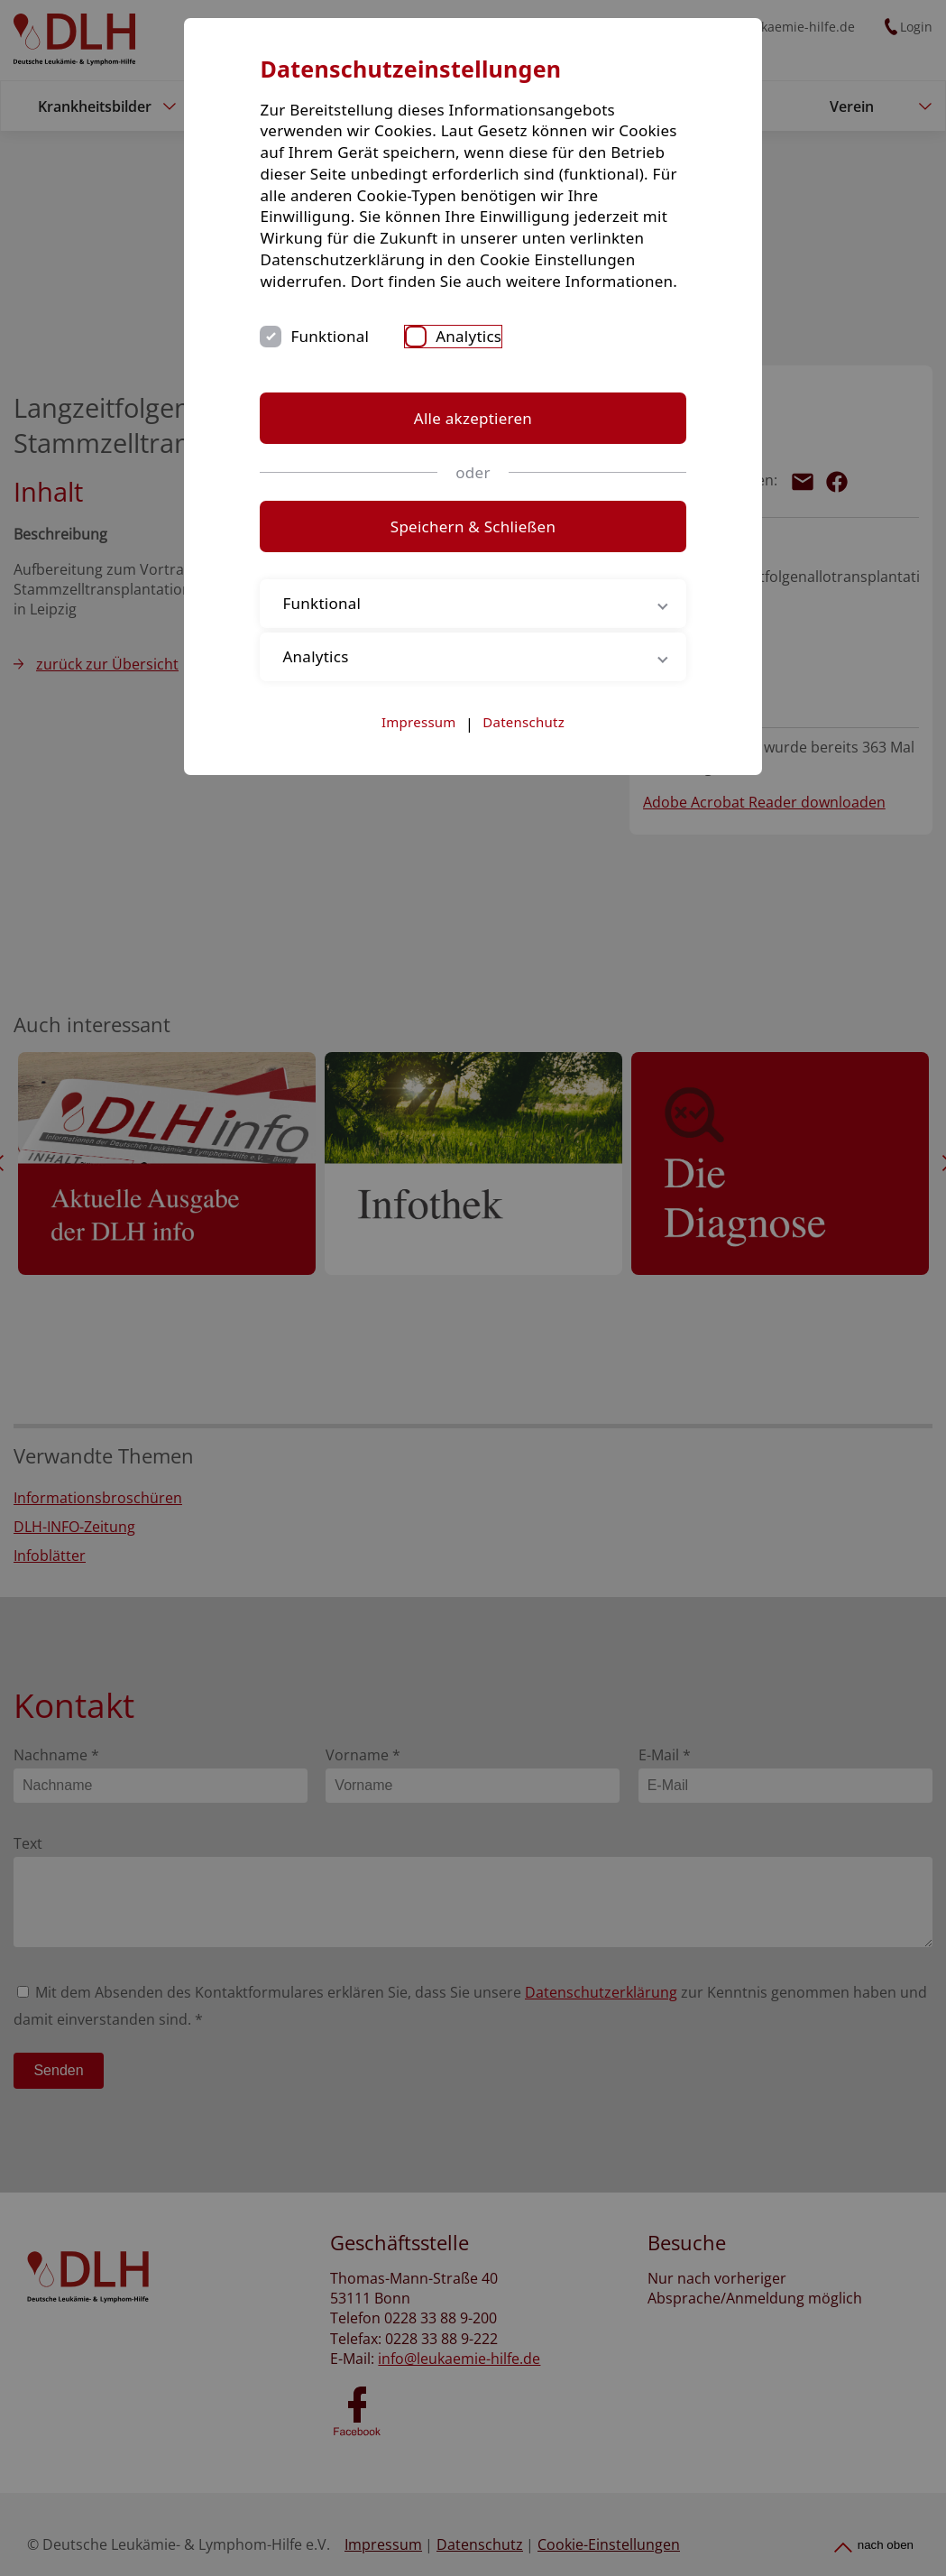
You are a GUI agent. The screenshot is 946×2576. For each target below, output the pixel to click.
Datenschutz (523, 743)
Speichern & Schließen (473, 548)
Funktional (354, 357)
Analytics (492, 357)
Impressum (418, 743)
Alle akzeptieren (473, 439)
